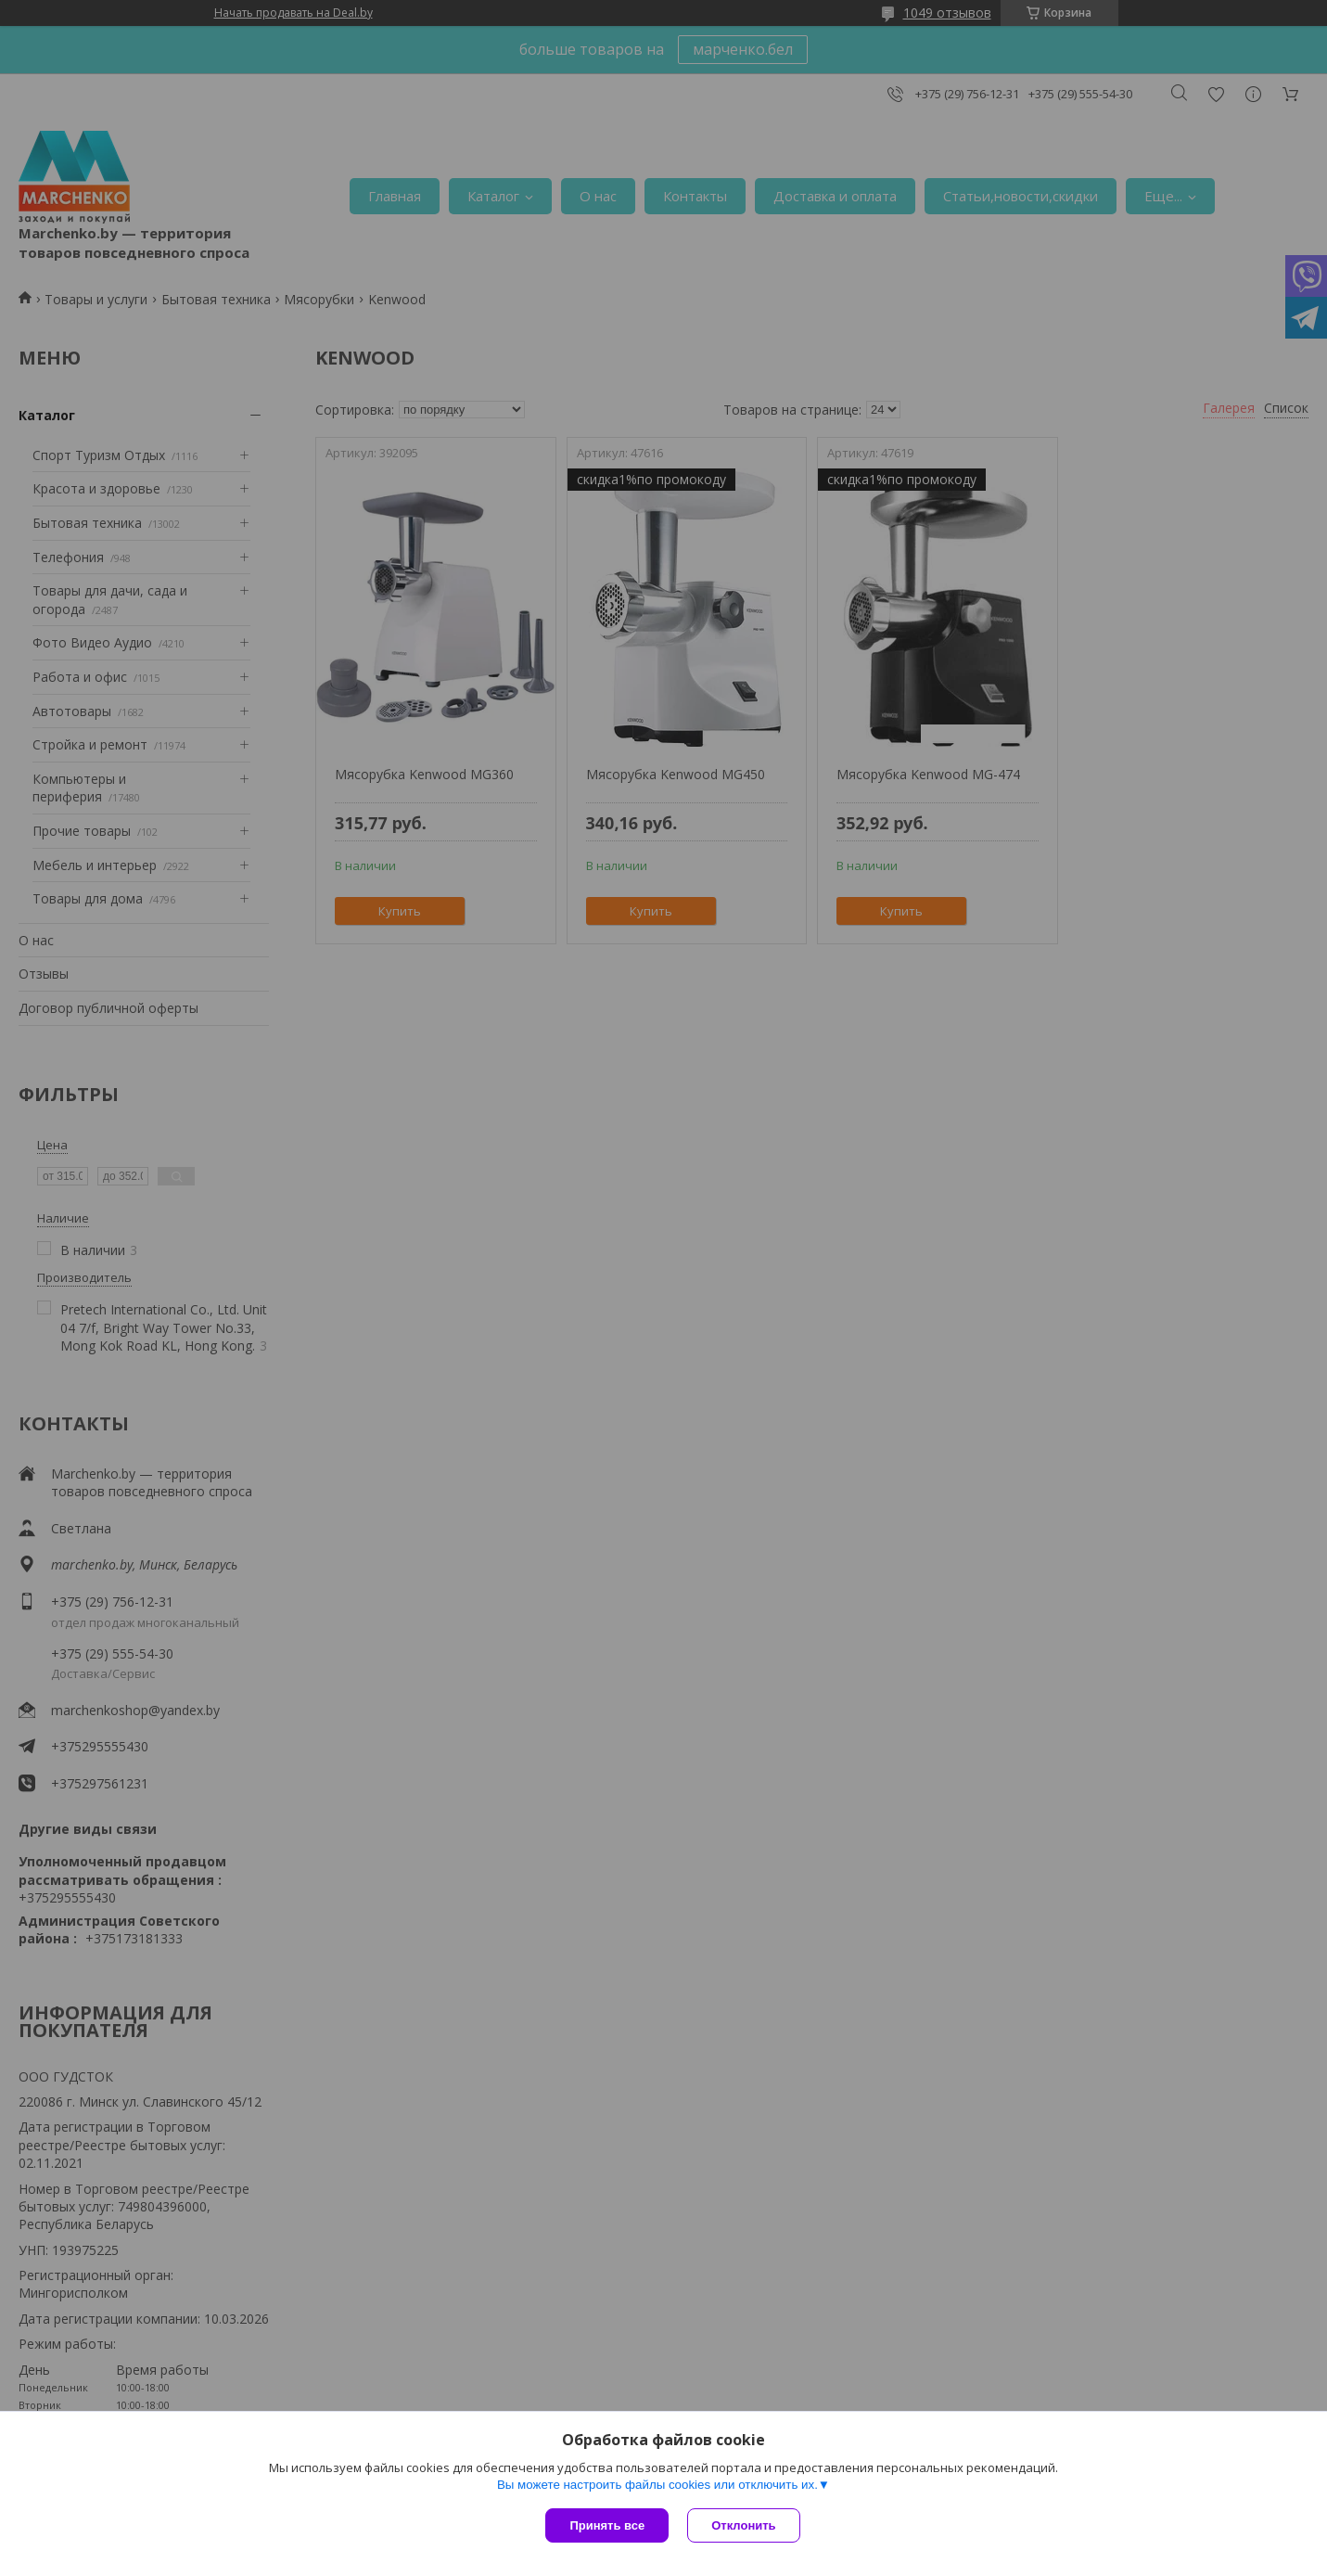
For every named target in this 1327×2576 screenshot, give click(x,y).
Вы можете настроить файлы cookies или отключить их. (657, 2485)
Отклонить (743, 2525)
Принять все (606, 2525)
